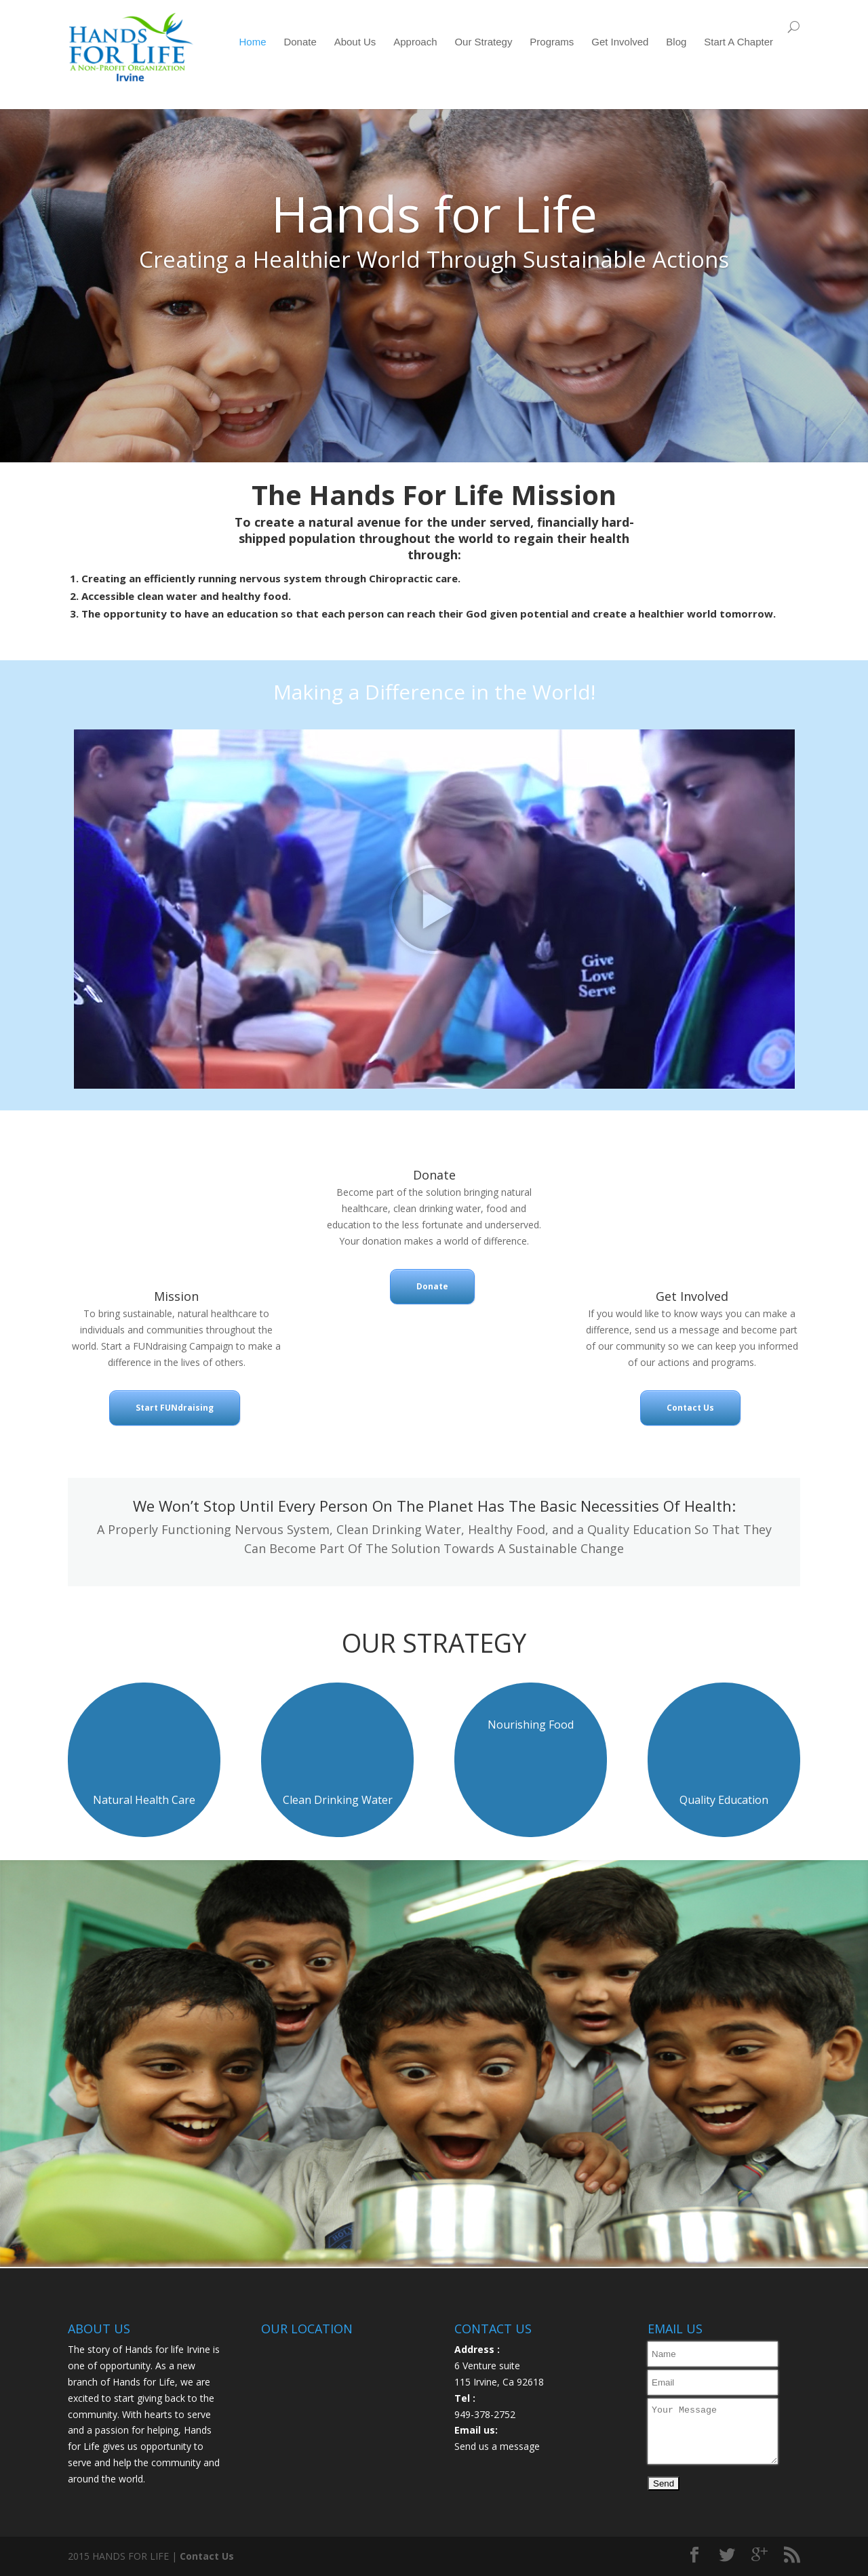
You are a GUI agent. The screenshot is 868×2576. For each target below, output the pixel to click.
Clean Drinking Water (338, 1799)
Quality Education (723, 1799)
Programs (552, 41)
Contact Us (690, 1407)
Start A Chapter (738, 41)
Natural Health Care (144, 1799)
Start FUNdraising (175, 1407)
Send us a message (497, 2446)
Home (253, 41)
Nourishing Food (531, 1724)
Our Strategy (483, 41)
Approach (415, 41)
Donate (299, 41)
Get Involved (619, 41)
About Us (355, 41)
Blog (676, 41)
